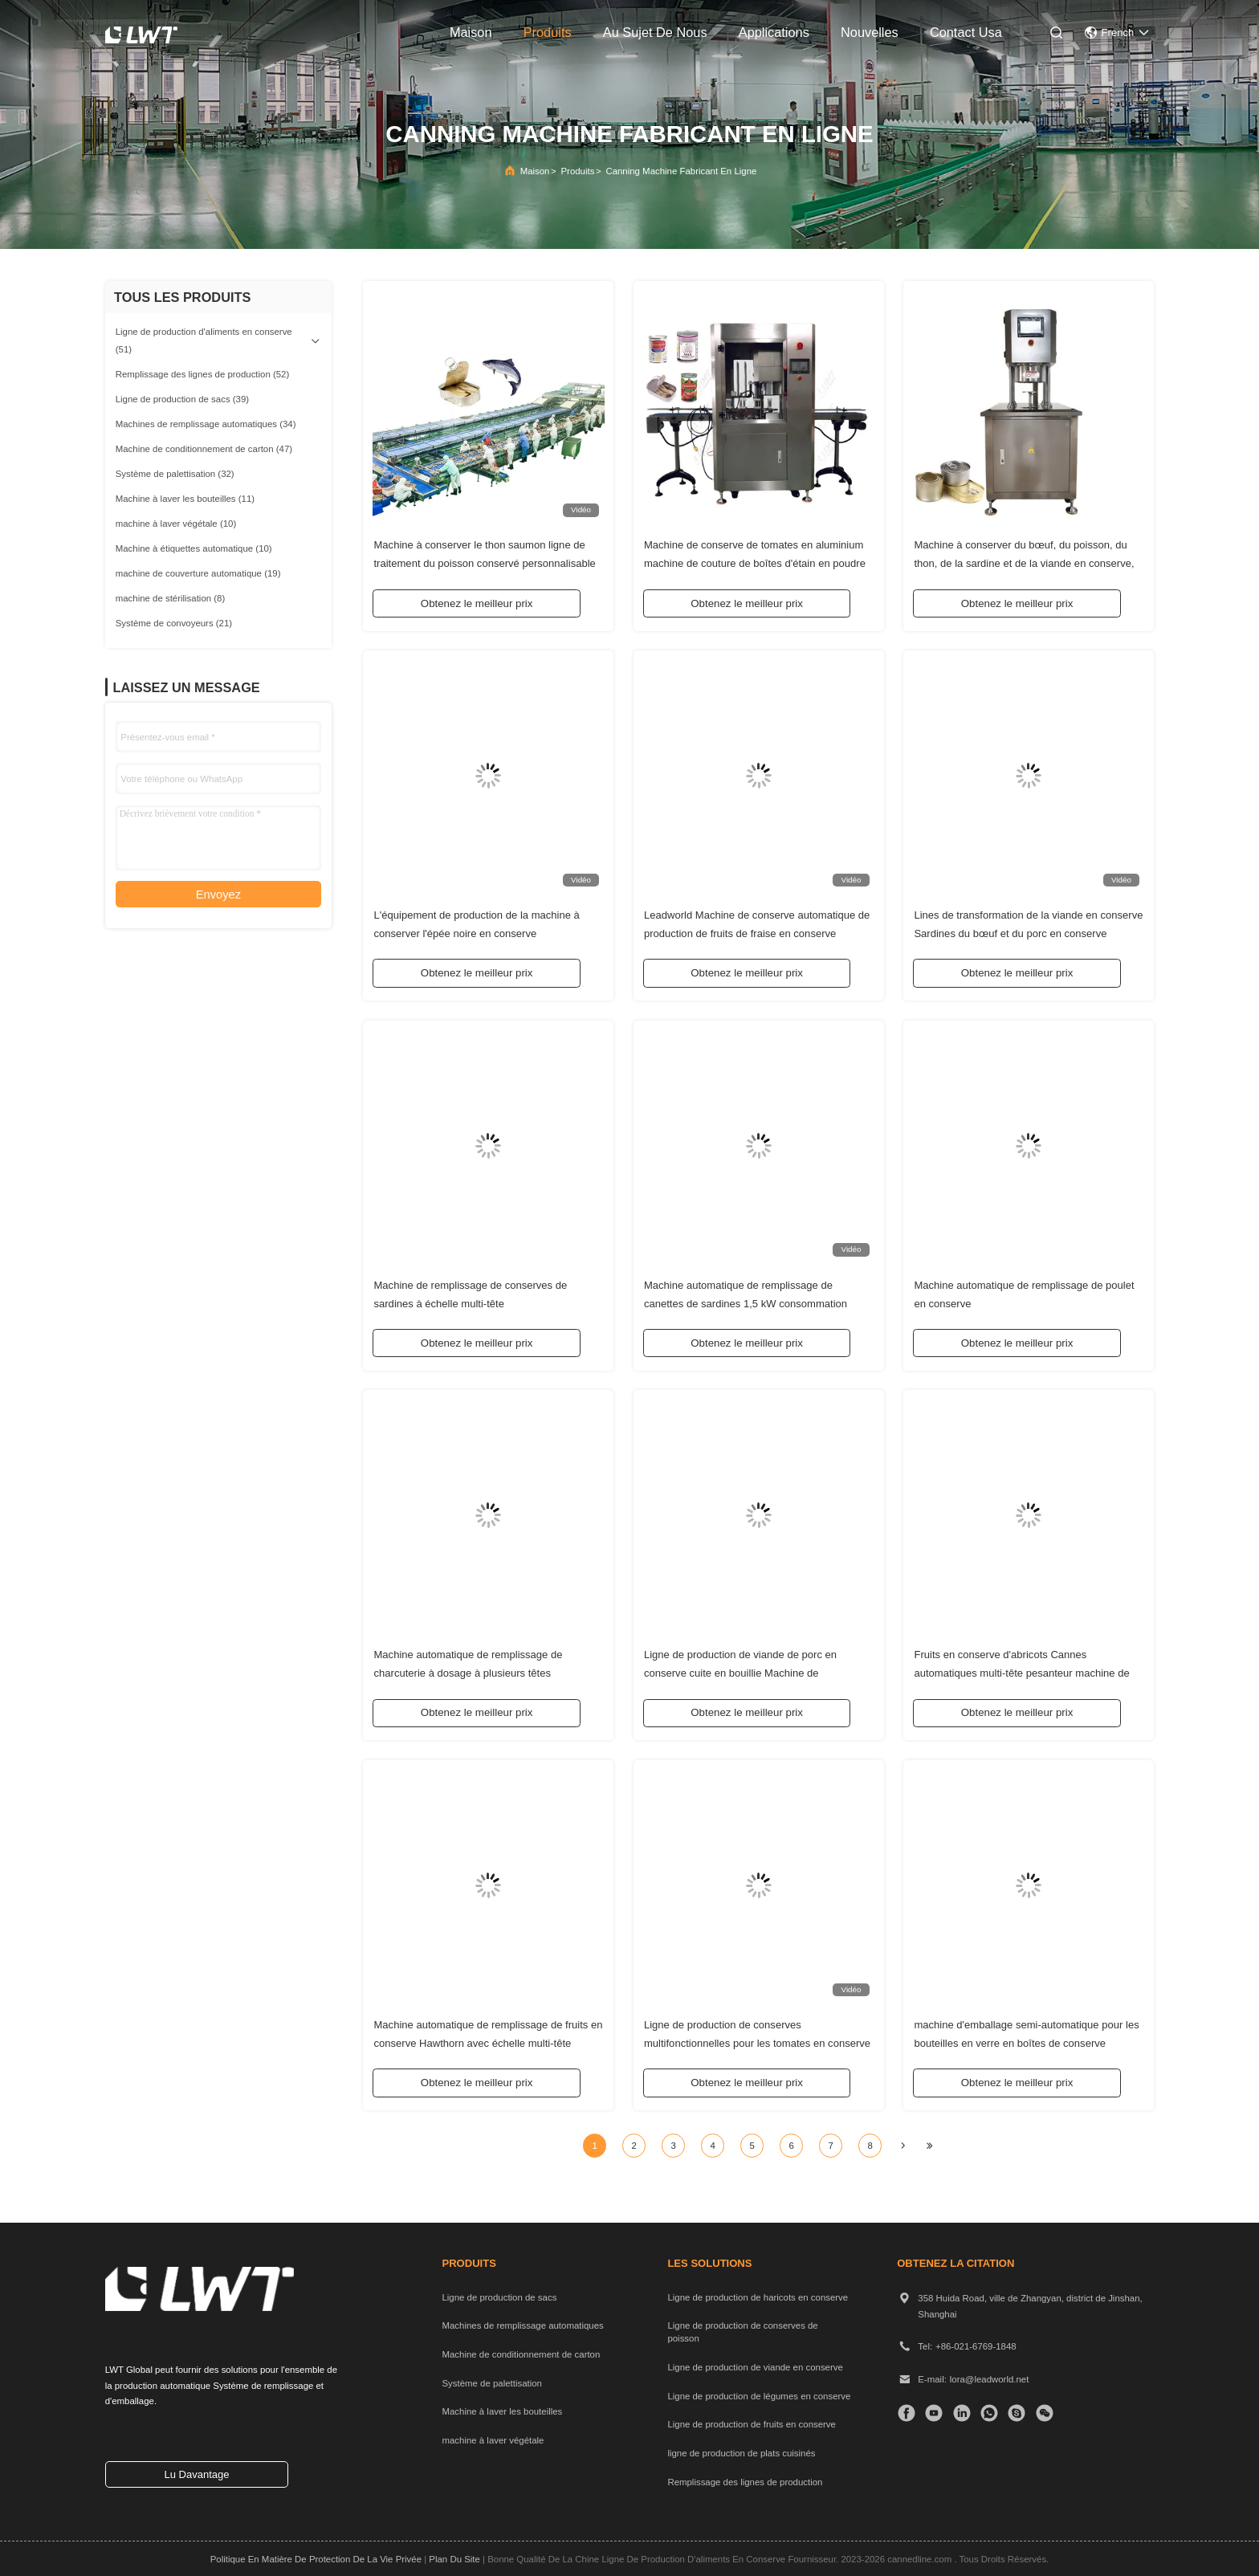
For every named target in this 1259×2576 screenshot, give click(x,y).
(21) (174, 623)
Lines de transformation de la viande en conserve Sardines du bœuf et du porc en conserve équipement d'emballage (1028, 930)
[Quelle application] (989, 2413)
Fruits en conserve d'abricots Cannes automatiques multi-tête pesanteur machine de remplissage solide (1021, 1670)
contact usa (966, 32)
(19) (198, 573)
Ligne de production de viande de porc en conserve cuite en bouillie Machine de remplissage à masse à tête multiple (740, 1670)
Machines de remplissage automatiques (522, 2325)
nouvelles (869, 32)
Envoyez (218, 894)
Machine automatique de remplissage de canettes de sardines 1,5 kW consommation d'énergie (745, 1300)
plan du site (454, 2559)
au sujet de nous (655, 32)
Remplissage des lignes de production (744, 2482)
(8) (171, 598)
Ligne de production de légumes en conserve (758, 2396)
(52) (203, 374)
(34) (206, 424)
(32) (175, 474)
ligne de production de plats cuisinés (741, 2453)
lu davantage (196, 2474)
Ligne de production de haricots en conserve (757, 2297)
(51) (204, 340)
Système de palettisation (491, 2383)
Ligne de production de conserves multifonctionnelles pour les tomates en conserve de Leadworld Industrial (757, 2040)
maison (471, 32)
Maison (535, 171)
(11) (185, 498)
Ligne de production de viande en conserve (754, 2367)
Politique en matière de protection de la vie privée (316, 2559)
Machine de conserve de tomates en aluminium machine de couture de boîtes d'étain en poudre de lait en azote (755, 560)
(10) (176, 523)
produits (548, 32)
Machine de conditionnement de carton (521, 2354)
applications (774, 32)
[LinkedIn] (961, 2413)
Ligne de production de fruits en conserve (751, 2424)
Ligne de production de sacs (499, 2297)
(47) (204, 449)
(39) (182, 399)
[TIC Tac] (933, 2413)
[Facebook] (906, 2413)
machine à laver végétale (493, 2440)
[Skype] (1016, 2413)
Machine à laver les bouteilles (502, 2411)
